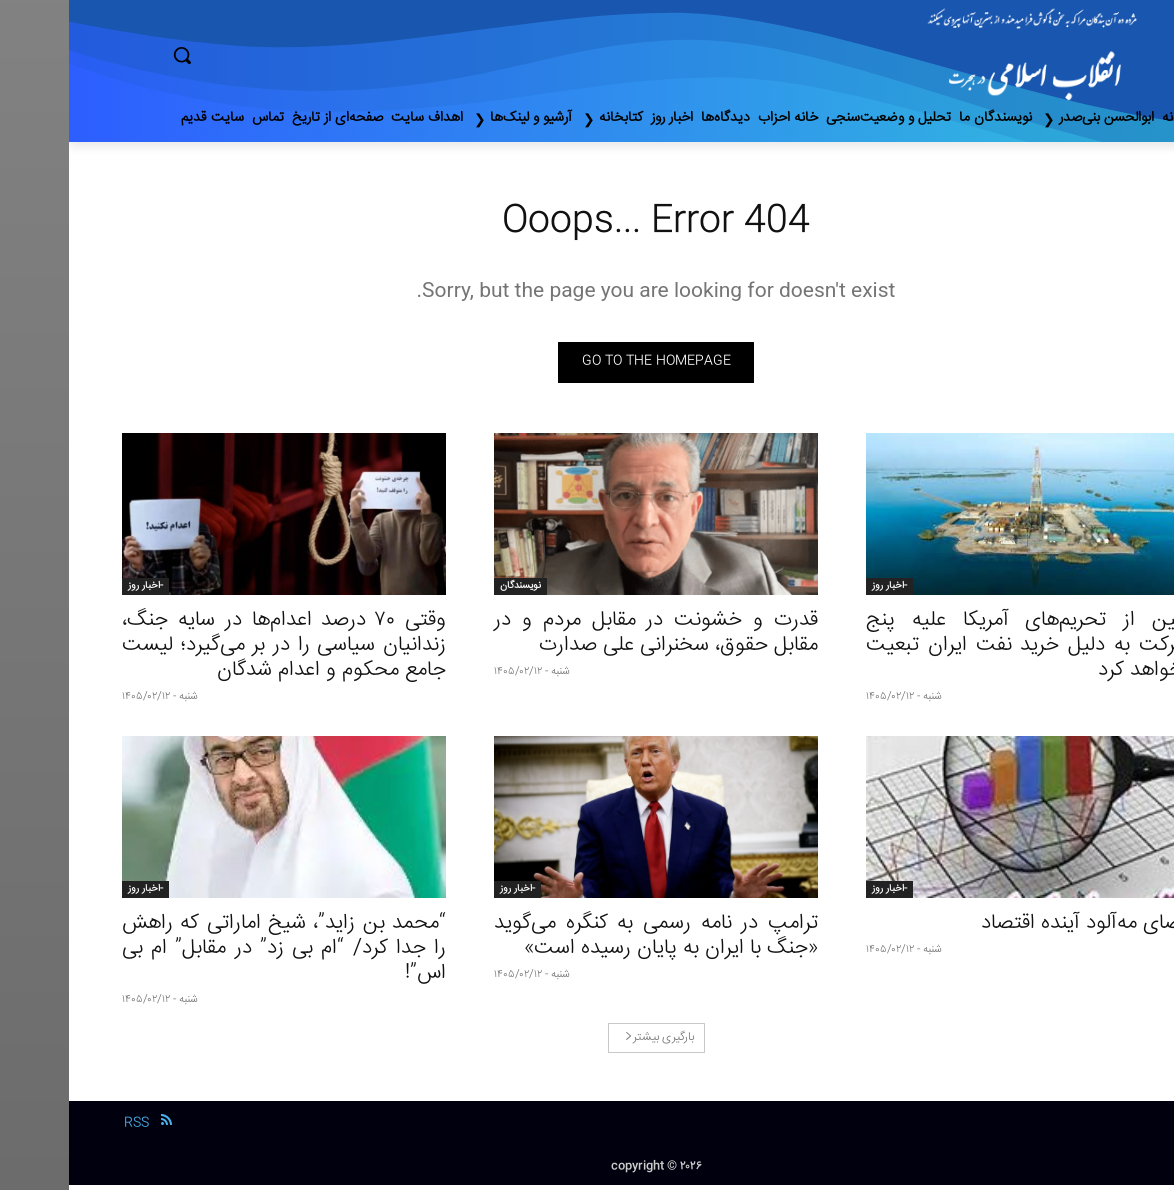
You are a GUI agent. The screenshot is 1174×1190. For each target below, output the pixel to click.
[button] (267, 55)
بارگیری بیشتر (590, 1042)
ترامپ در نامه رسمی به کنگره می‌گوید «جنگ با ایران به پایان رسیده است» (587, 941)
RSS (67, 1128)
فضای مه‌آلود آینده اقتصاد (1016, 928)
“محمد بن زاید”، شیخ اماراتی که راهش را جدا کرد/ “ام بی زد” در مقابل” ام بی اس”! (215, 953)
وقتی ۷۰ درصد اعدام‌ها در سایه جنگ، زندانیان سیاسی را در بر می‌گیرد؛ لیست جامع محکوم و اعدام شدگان (215, 650)
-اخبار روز (820, 591)
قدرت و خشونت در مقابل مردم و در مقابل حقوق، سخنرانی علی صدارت (587, 638)
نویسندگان (451, 591)
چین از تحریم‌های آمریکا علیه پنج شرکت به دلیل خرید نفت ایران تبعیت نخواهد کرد (959, 650)
